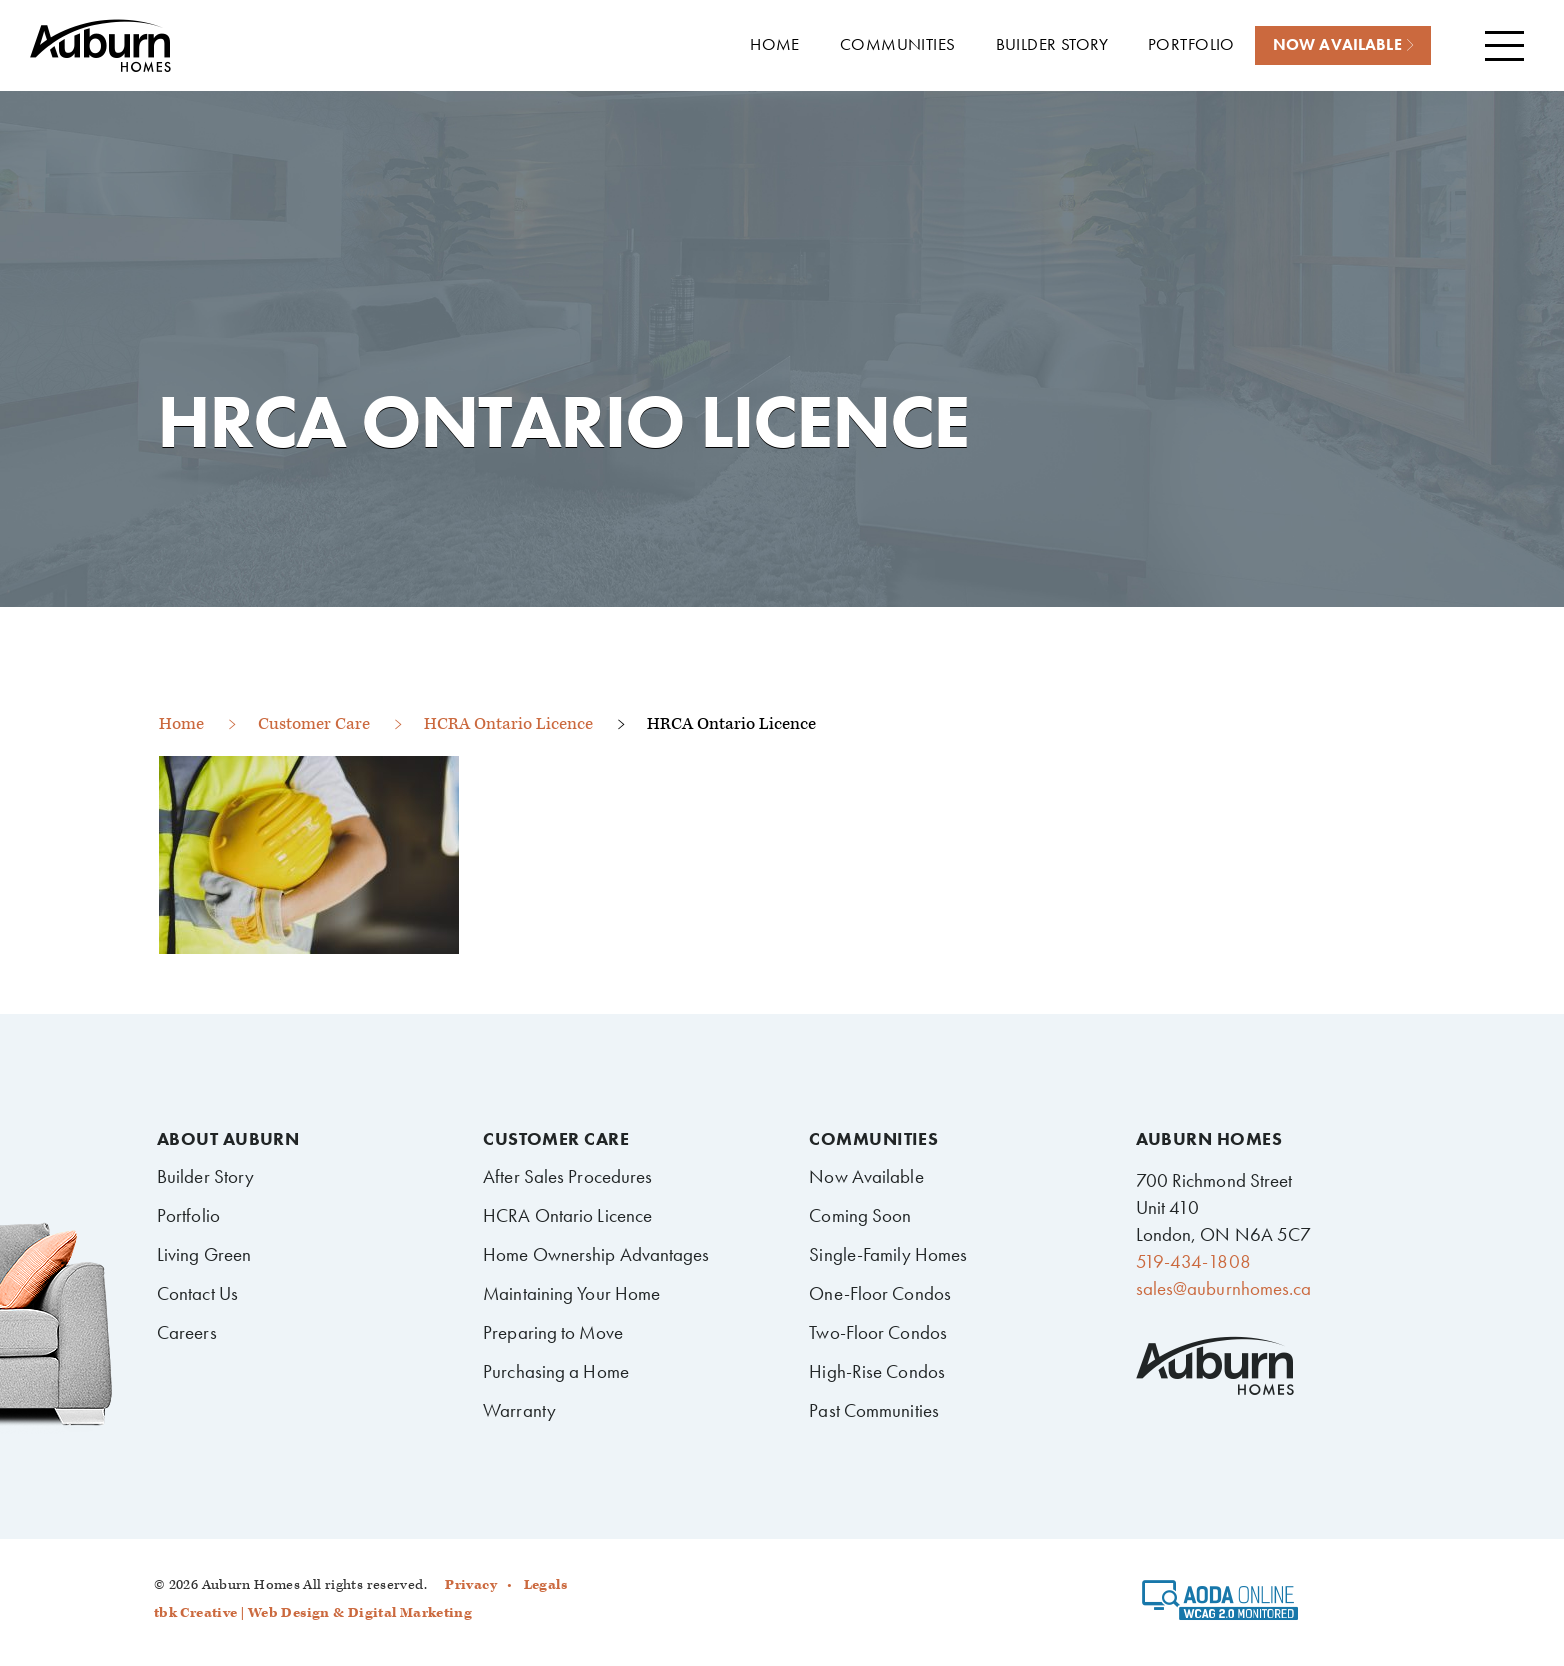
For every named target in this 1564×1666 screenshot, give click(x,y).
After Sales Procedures (567, 1176)
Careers (187, 1332)
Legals (545, 1585)
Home (181, 724)
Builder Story (205, 1176)
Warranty (519, 1410)
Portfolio (188, 1215)
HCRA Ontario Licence (508, 724)
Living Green (204, 1254)
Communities (873, 1139)
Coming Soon (860, 1215)
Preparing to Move (553, 1332)
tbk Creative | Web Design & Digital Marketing (313, 1613)
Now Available (866, 1176)
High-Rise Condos (877, 1371)
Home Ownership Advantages (596, 1254)
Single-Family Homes (888, 1254)
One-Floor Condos (880, 1293)
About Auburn (228, 1139)
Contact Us (197, 1293)
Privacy (471, 1585)
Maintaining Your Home (571, 1293)
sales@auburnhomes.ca (1224, 1288)
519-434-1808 (1193, 1261)
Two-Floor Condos (878, 1332)
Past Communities (874, 1410)
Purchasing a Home (556, 1371)
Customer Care (314, 724)
